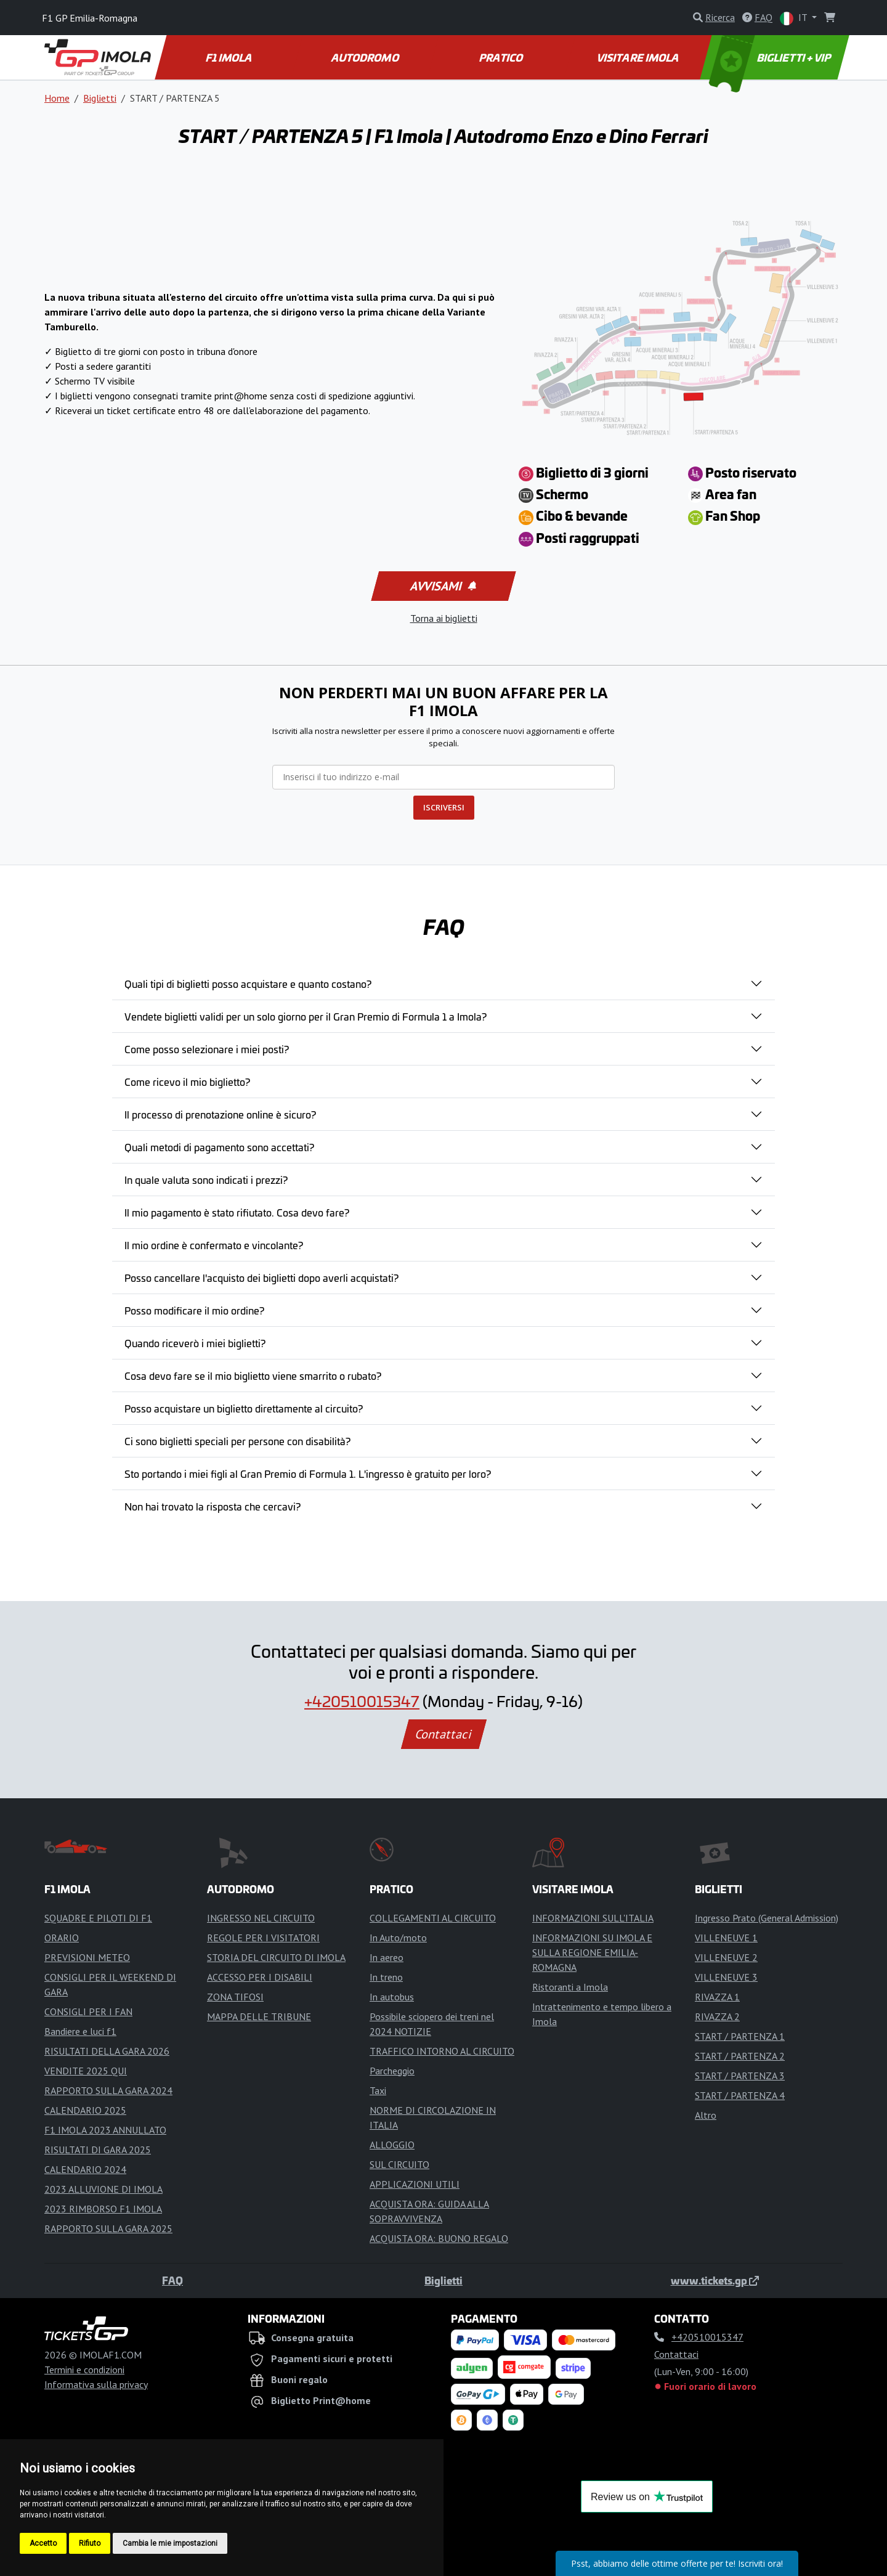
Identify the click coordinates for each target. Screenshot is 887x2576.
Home (57, 98)
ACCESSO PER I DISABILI (259, 1977)
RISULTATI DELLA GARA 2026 (106, 2051)
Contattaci (443, 1734)
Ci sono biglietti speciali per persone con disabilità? (237, 1441)
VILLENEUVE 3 (726, 1977)
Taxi (378, 2090)
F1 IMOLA (230, 57)
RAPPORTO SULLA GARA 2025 (108, 2228)
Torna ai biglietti (443, 618)
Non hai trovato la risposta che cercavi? (212, 1506)
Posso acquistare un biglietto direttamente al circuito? (243, 1408)
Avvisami (442, 586)
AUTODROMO (366, 57)
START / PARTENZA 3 (740, 2075)
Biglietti (99, 98)
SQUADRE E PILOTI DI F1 (98, 1918)
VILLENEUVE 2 (726, 1957)
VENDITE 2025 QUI (85, 2070)
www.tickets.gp (715, 2280)
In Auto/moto (398, 1937)
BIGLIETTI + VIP (770, 57)
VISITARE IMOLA (638, 57)
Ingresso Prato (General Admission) (766, 1918)
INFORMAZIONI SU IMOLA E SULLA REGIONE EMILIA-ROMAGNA (592, 1952)
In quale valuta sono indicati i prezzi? (206, 1179)
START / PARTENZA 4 (740, 2095)
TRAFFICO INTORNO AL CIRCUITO (442, 2051)
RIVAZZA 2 (717, 2016)
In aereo (386, 1957)
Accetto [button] (43, 2543)
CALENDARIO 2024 (85, 2169)
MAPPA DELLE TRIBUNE (259, 2016)
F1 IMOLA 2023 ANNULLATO (105, 2130)
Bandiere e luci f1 (80, 2031)
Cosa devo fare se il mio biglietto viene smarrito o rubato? (252, 1375)
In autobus (392, 1997)
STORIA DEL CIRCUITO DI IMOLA (276, 1957)
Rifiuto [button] (89, 2543)
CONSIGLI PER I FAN (88, 2011)
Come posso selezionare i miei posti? (206, 1049)
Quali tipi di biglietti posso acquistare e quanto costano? (247, 983)
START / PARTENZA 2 (740, 2056)
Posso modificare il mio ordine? (194, 1310)
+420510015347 (361, 1700)
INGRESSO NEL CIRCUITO (261, 1918)
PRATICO (502, 57)
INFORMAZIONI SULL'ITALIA (593, 1918)
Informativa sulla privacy (96, 2384)
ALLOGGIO (392, 2144)
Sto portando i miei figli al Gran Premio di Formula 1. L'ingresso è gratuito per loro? (307, 1473)
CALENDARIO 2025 (85, 2110)
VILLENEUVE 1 (726, 1937)
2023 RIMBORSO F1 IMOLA (103, 2209)
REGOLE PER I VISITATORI (263, 1937)
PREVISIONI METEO (87, 1957)
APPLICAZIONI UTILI (415, 2184)
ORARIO (61, 1937)
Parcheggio (392, 2070)
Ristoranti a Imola (570, 1987)
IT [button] (794, 18)
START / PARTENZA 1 (740, 2036)
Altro (705, 2115)
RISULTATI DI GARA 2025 (97, 2149)
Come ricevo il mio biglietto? (187, 1081)
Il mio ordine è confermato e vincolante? (213, 1245)
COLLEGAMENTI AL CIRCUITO (433, 1918)
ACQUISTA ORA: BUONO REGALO (439, 2238)
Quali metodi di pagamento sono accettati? (219, 1147)
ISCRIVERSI (443, 807)
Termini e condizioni (84, 2369)
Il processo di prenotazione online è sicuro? (220, 1114)
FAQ (172, 2280)
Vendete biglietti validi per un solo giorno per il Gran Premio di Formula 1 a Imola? (305, 1016)
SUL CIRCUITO (399, 2164)
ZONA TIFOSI (235, 1997)
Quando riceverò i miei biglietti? (194, 1343)
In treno (386, 1977)
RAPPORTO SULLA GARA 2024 (108, 2090)
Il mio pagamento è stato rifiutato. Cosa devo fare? (236, 1212)
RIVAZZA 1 (717, 1997)
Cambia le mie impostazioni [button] (170, 2543)
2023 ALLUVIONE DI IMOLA (103, 2189)
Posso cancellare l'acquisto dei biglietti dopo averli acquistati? (261, 1277)
